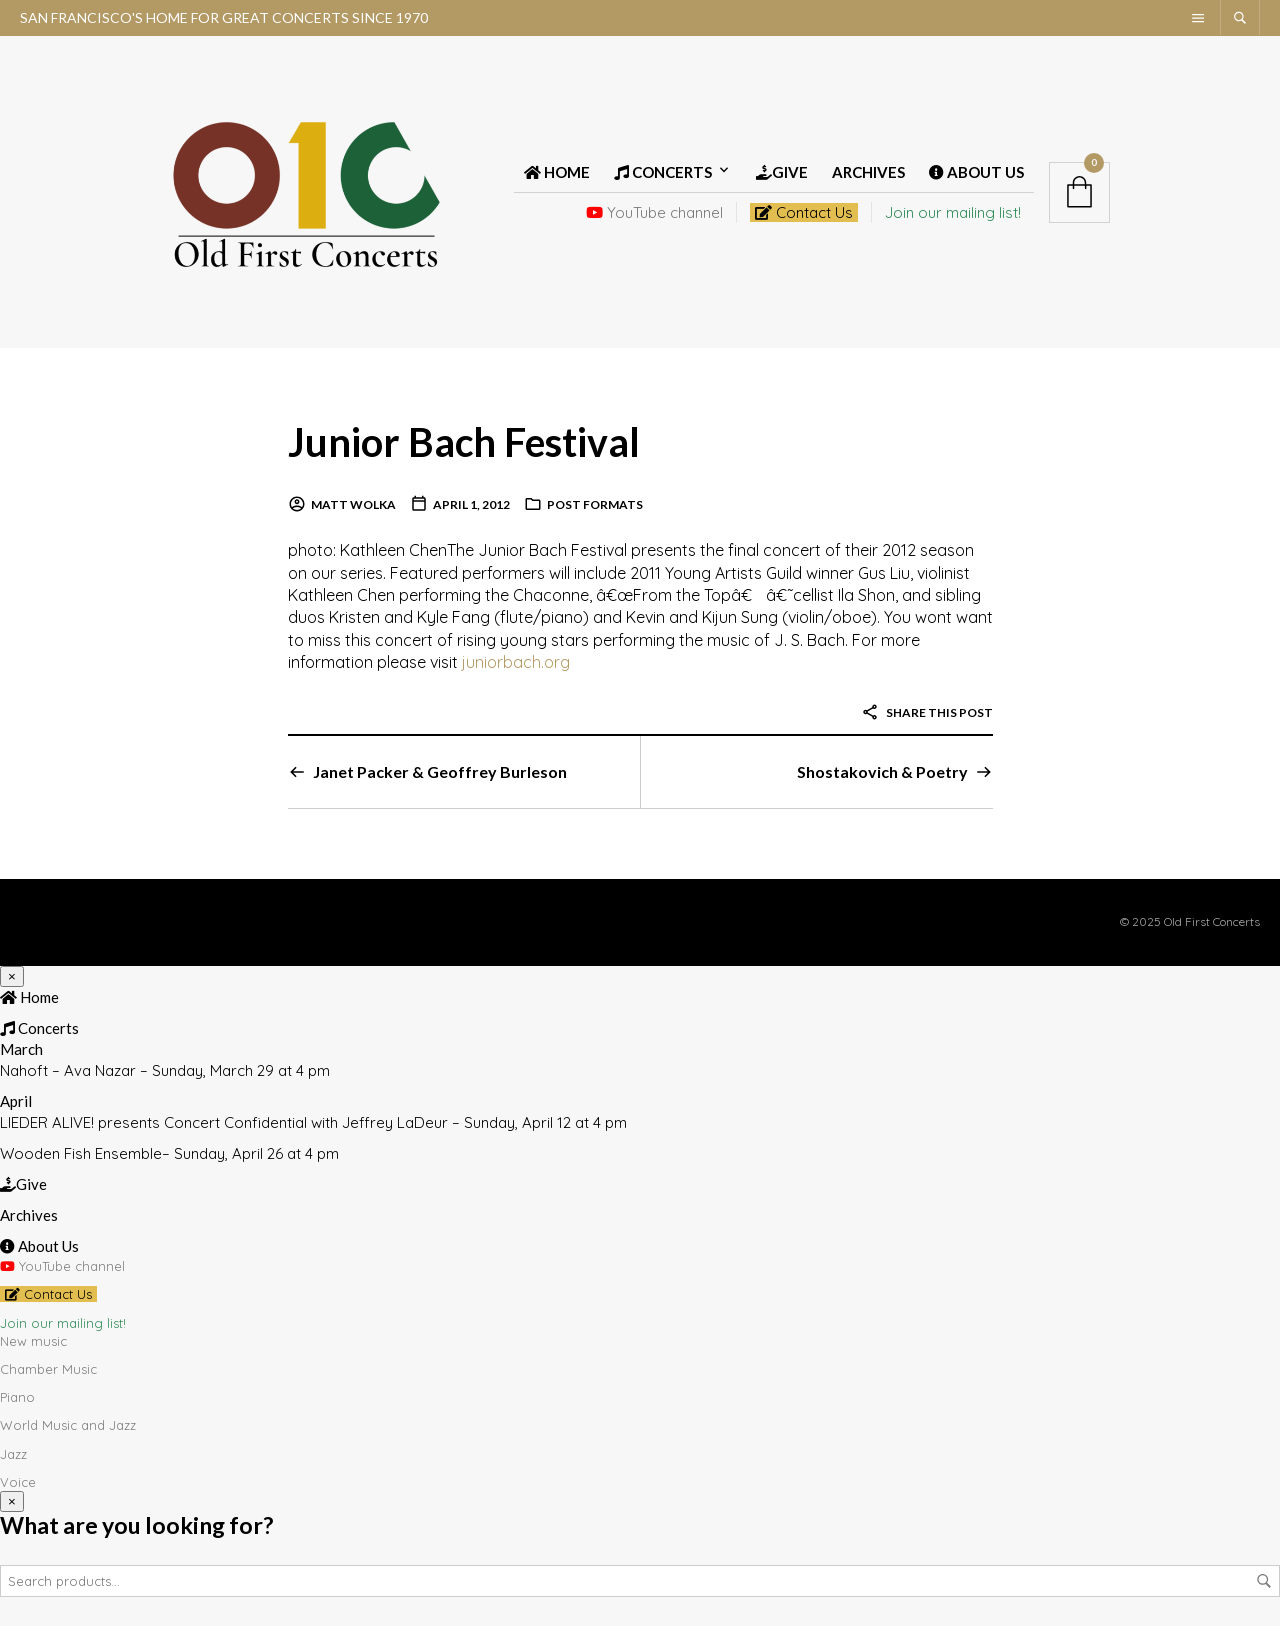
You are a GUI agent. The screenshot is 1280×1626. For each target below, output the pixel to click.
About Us (976, 172)
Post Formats (595, 504)
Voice (18, 1482)
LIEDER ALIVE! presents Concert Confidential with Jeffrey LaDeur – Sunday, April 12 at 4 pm (313, 1122)
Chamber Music (48, 1369)
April (16, 1101)
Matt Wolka (353, 504)
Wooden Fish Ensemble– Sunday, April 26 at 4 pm (169, 1153)
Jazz (13, 1453)
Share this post (927, 712)
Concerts (663, 172)
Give (782, 172)
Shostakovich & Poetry (882, 771)
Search (1264, 1580)
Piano (17, 1397)
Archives (868, 172)
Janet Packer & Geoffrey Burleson (440, 771)
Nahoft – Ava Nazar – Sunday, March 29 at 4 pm (165, 1070)
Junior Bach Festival (464, 441)
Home (557, 172)
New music (33, 1341)
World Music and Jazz (68, 1425)
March (21, 1049)
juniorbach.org (516, 662)
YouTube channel (654, 212)
